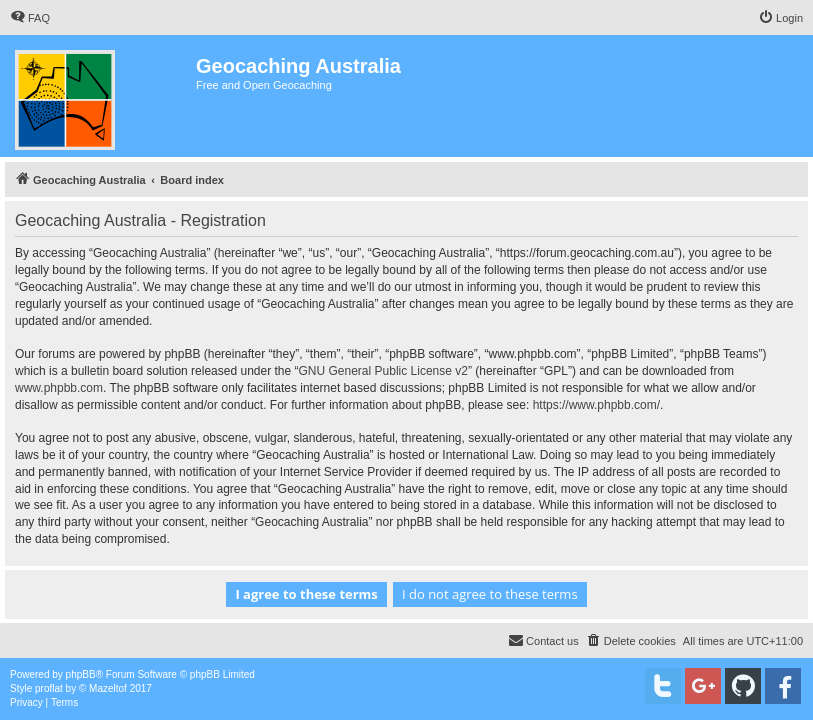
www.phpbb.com (59, 388)
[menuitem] (30, 18)
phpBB (81, 674)
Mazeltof (108, 688)
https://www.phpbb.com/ (596, 405)
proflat (49, 688)
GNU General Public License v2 (383, 371)
